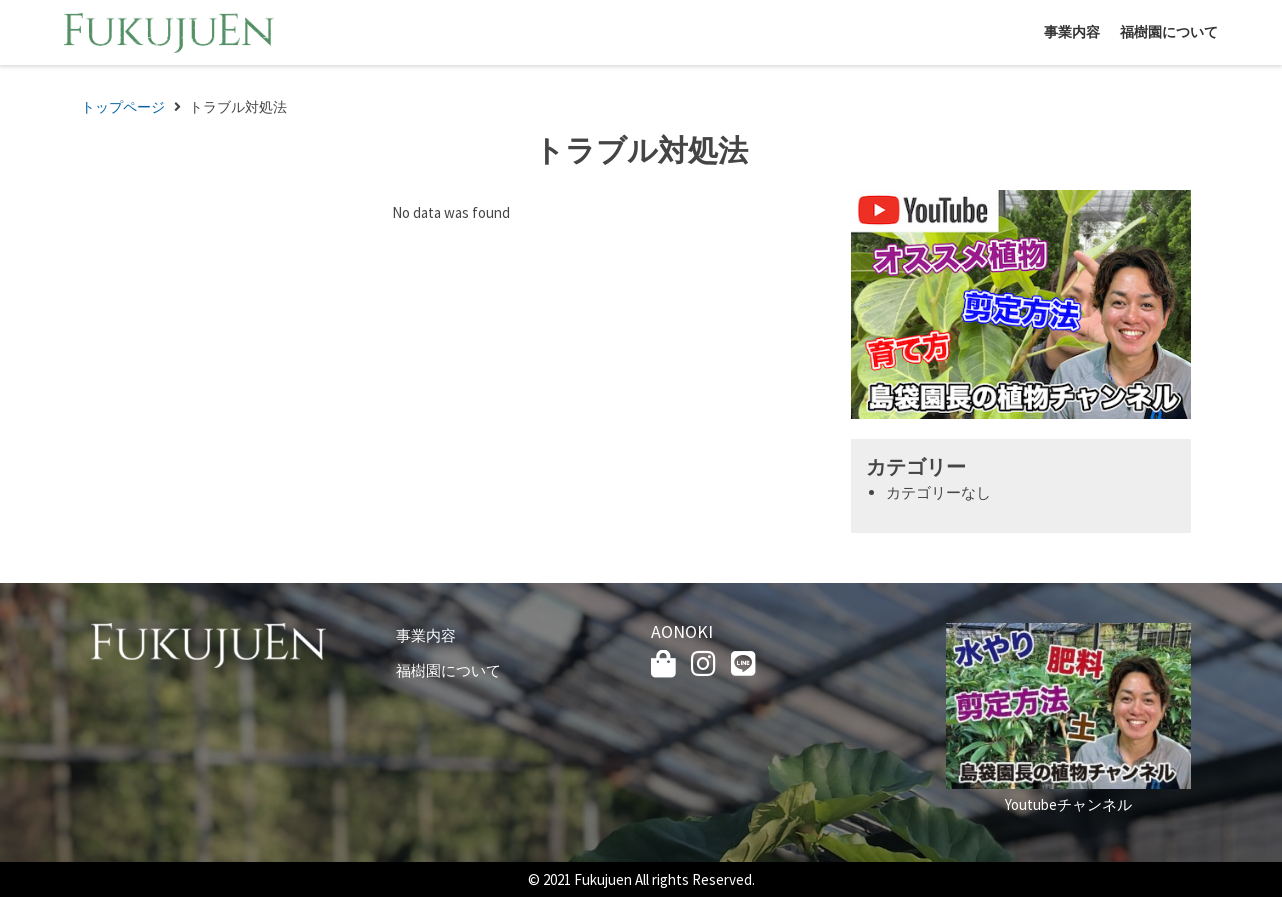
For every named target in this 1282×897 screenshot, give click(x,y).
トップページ (123, 107)
